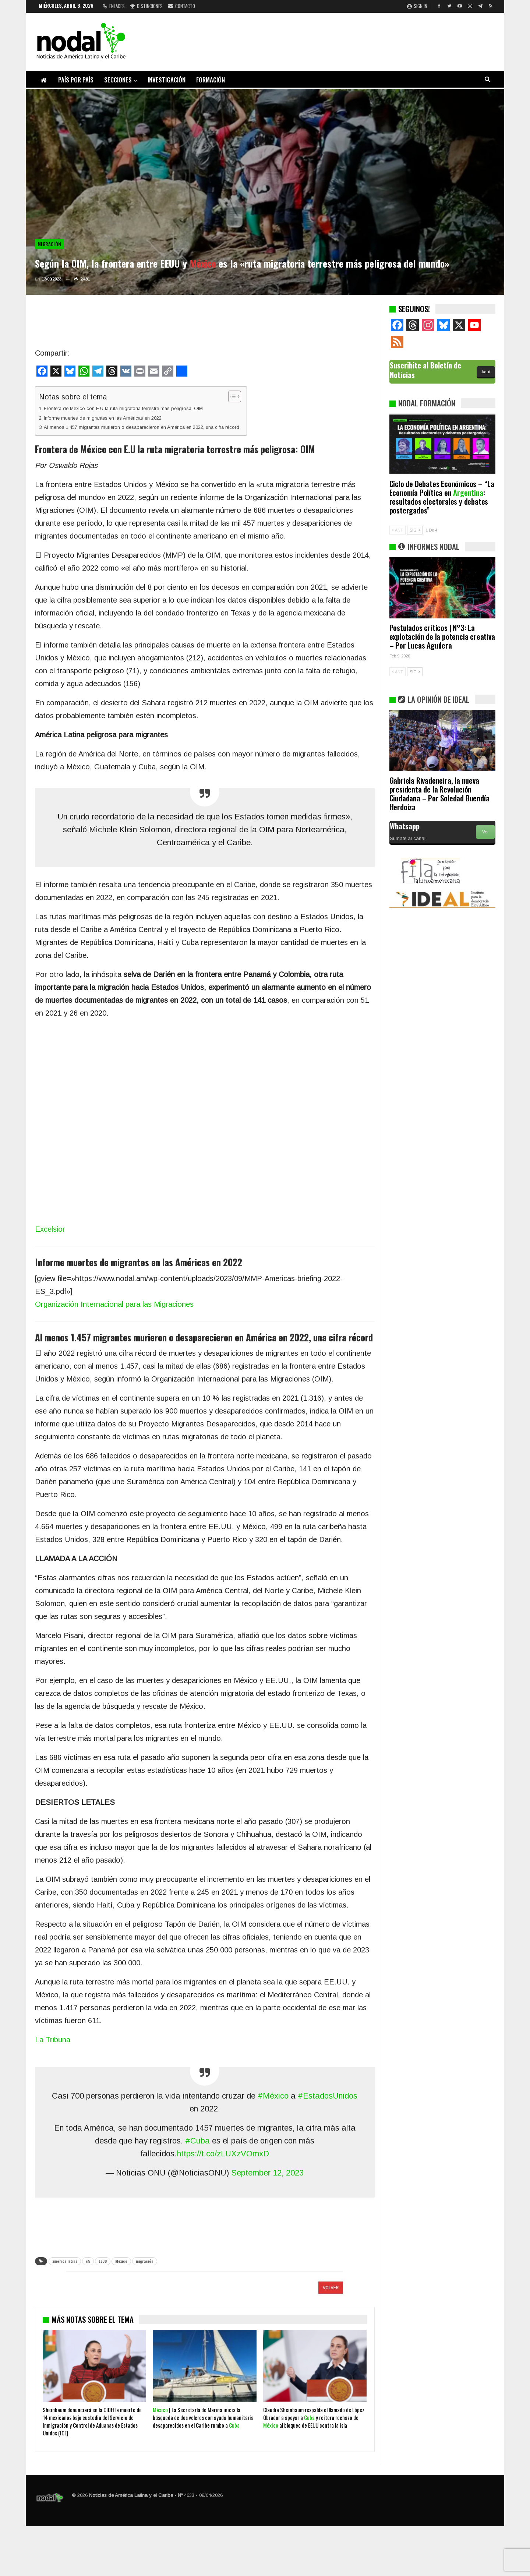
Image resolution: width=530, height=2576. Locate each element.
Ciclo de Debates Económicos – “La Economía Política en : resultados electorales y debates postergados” (441, 497)
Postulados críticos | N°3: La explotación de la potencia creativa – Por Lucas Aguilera (442, 636)
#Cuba (197, 2140)
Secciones (118, 79)
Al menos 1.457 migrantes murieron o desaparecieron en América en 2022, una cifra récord (141, 427)
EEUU (103, 2261)
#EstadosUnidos (327, 2095)
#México (273, 2095)
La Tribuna (52, 2040)
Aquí (485, 372)
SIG (415, 530)
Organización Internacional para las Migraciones (114, 1304)
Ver (485, 831)
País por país (75, 79)
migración (144, 2261)
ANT (397, 530)
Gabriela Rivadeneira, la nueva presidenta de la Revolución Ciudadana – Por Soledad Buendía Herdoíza (439, 793)
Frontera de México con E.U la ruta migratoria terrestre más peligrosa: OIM (123, 408)
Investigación (167, 79)
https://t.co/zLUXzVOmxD (223, 2153)
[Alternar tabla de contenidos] (231, 396)
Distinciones (146, 6)
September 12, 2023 (267, 2172)
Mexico (121, 2261)
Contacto (181, 6)
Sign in (417, 6)
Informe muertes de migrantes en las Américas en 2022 (103, 418)
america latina (64, 2261)
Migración (49, 244)
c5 (88, 2261)
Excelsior (50, 1229)
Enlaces (114, 6)
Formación (210, 79)
